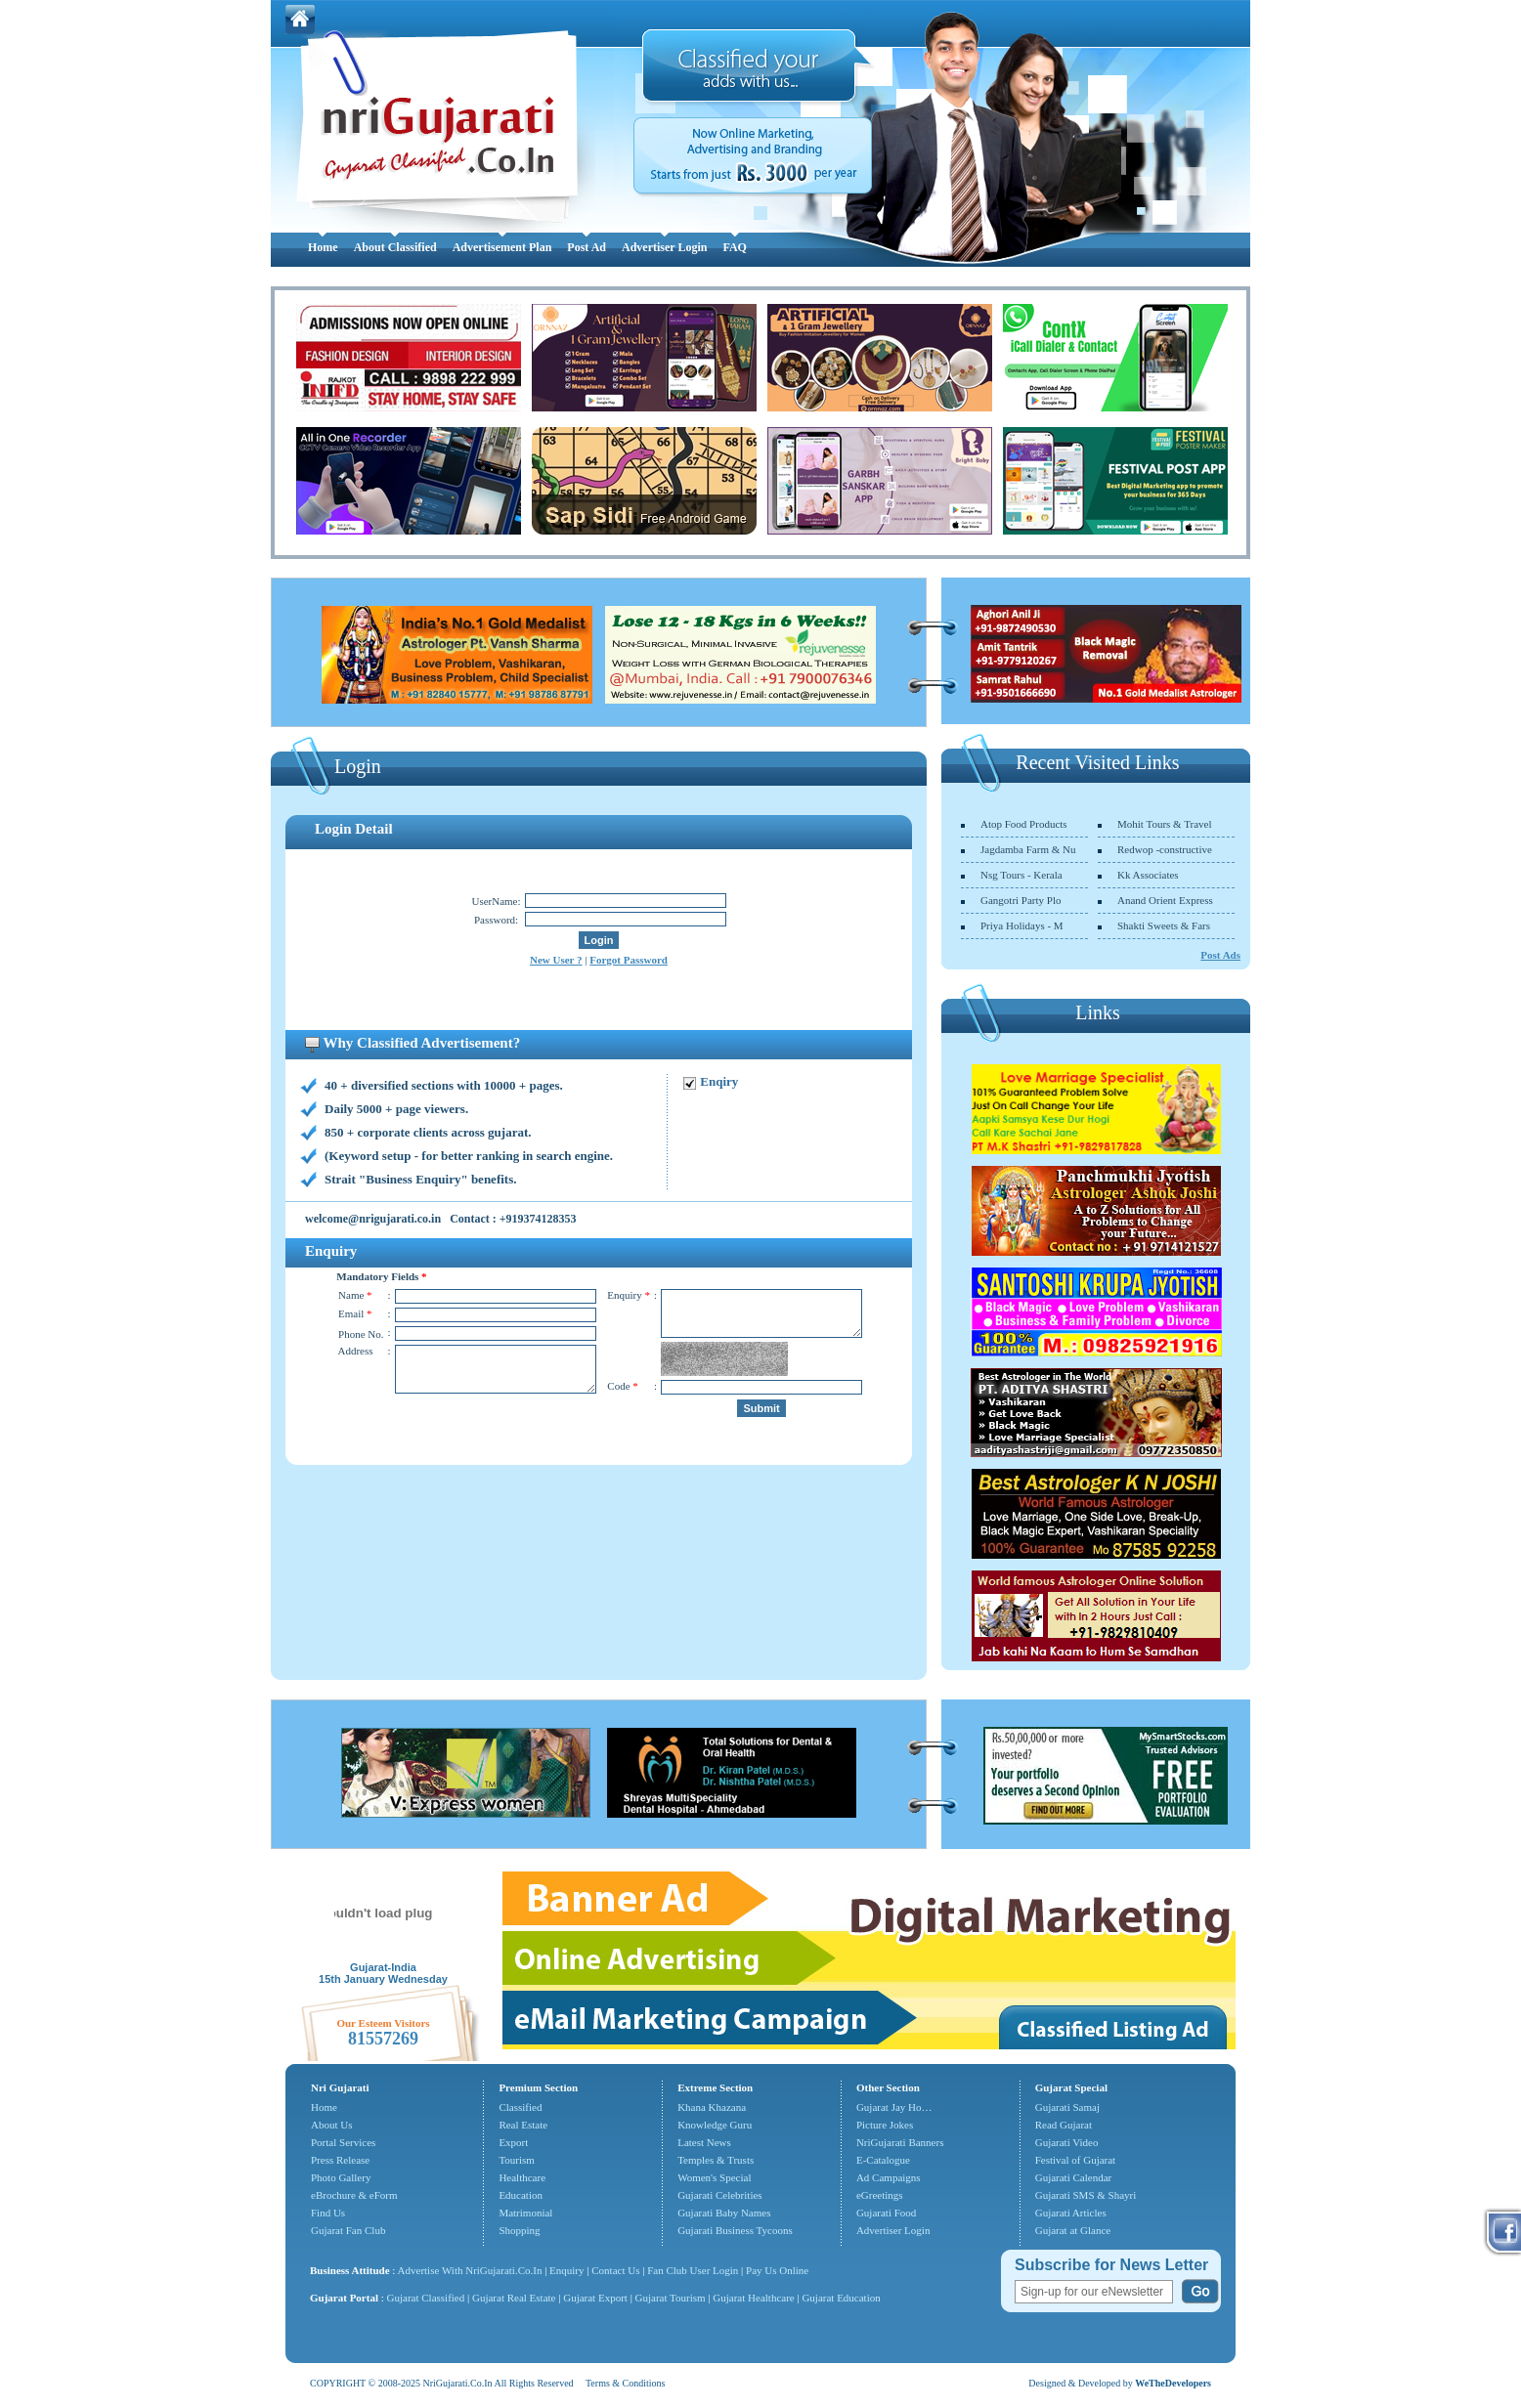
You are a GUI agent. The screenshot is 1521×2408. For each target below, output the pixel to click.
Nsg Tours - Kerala (1021, 875)
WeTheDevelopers (1173, 2383)
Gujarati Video (1067, 2142)
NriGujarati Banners (900, 2142)
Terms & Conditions (626, 2383)
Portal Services (343, 2142)
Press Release (340, 2160)
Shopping (519, 2230)
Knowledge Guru (714, 2124)
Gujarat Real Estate (514, 2297)
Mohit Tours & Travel (1164, 824)
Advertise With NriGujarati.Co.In (470, 2270)
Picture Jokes (884, 2124)
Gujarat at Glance (1073, 2230)
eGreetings (879, 2195)
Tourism (517, 2160)
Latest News (704, 2142)
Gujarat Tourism (670, 2297)
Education (521, 2195)
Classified (520, 2107)
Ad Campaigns (888, 2177)
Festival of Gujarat (1075, 2160)
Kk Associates (1148, 875)
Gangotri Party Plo (1021, 900)
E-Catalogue (883, 2160)
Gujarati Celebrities (719, 2195)
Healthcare (522, 2177)
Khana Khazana (711, 2107)
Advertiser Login (664, 247)
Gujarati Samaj (1067, 2107)
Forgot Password (628, 960)
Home (323, 247)
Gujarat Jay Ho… (894, 2107)
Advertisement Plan (502, 247)
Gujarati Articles (1071, 2212)
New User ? (556, 960)
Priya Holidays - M (1022, 925)
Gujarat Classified (426, 2297)
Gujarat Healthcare (753, 2297)
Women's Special (714, 2177)
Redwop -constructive (1164, 849)
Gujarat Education (841, 2297)
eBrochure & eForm (354, 2195)
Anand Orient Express (1165, 900)
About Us (331, 2124)
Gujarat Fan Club (348, 2230)
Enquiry (568, 2270)
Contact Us (615, 2270)
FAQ (734, 247)
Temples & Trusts (715, 2160)
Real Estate (523, 2124)
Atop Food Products (1023, 824)
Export (513, 2142)
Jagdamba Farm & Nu (1027, 849)
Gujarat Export (595, 2297)
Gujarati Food (886, 2212)
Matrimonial (525, 2212)
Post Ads (1220, 955)
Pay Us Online (777, 2270)
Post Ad (586, 247)
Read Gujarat (1063, 2124)
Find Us (328, 2212)
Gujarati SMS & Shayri (1086, 2195)
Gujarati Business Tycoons (735, 2230)
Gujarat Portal (344, 2297)
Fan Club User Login (692, 2270)
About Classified (395, 247)
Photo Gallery (340, 2177)
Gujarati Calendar (1073, 2177)
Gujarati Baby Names (723, 2212)
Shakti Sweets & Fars (1163, 925)
